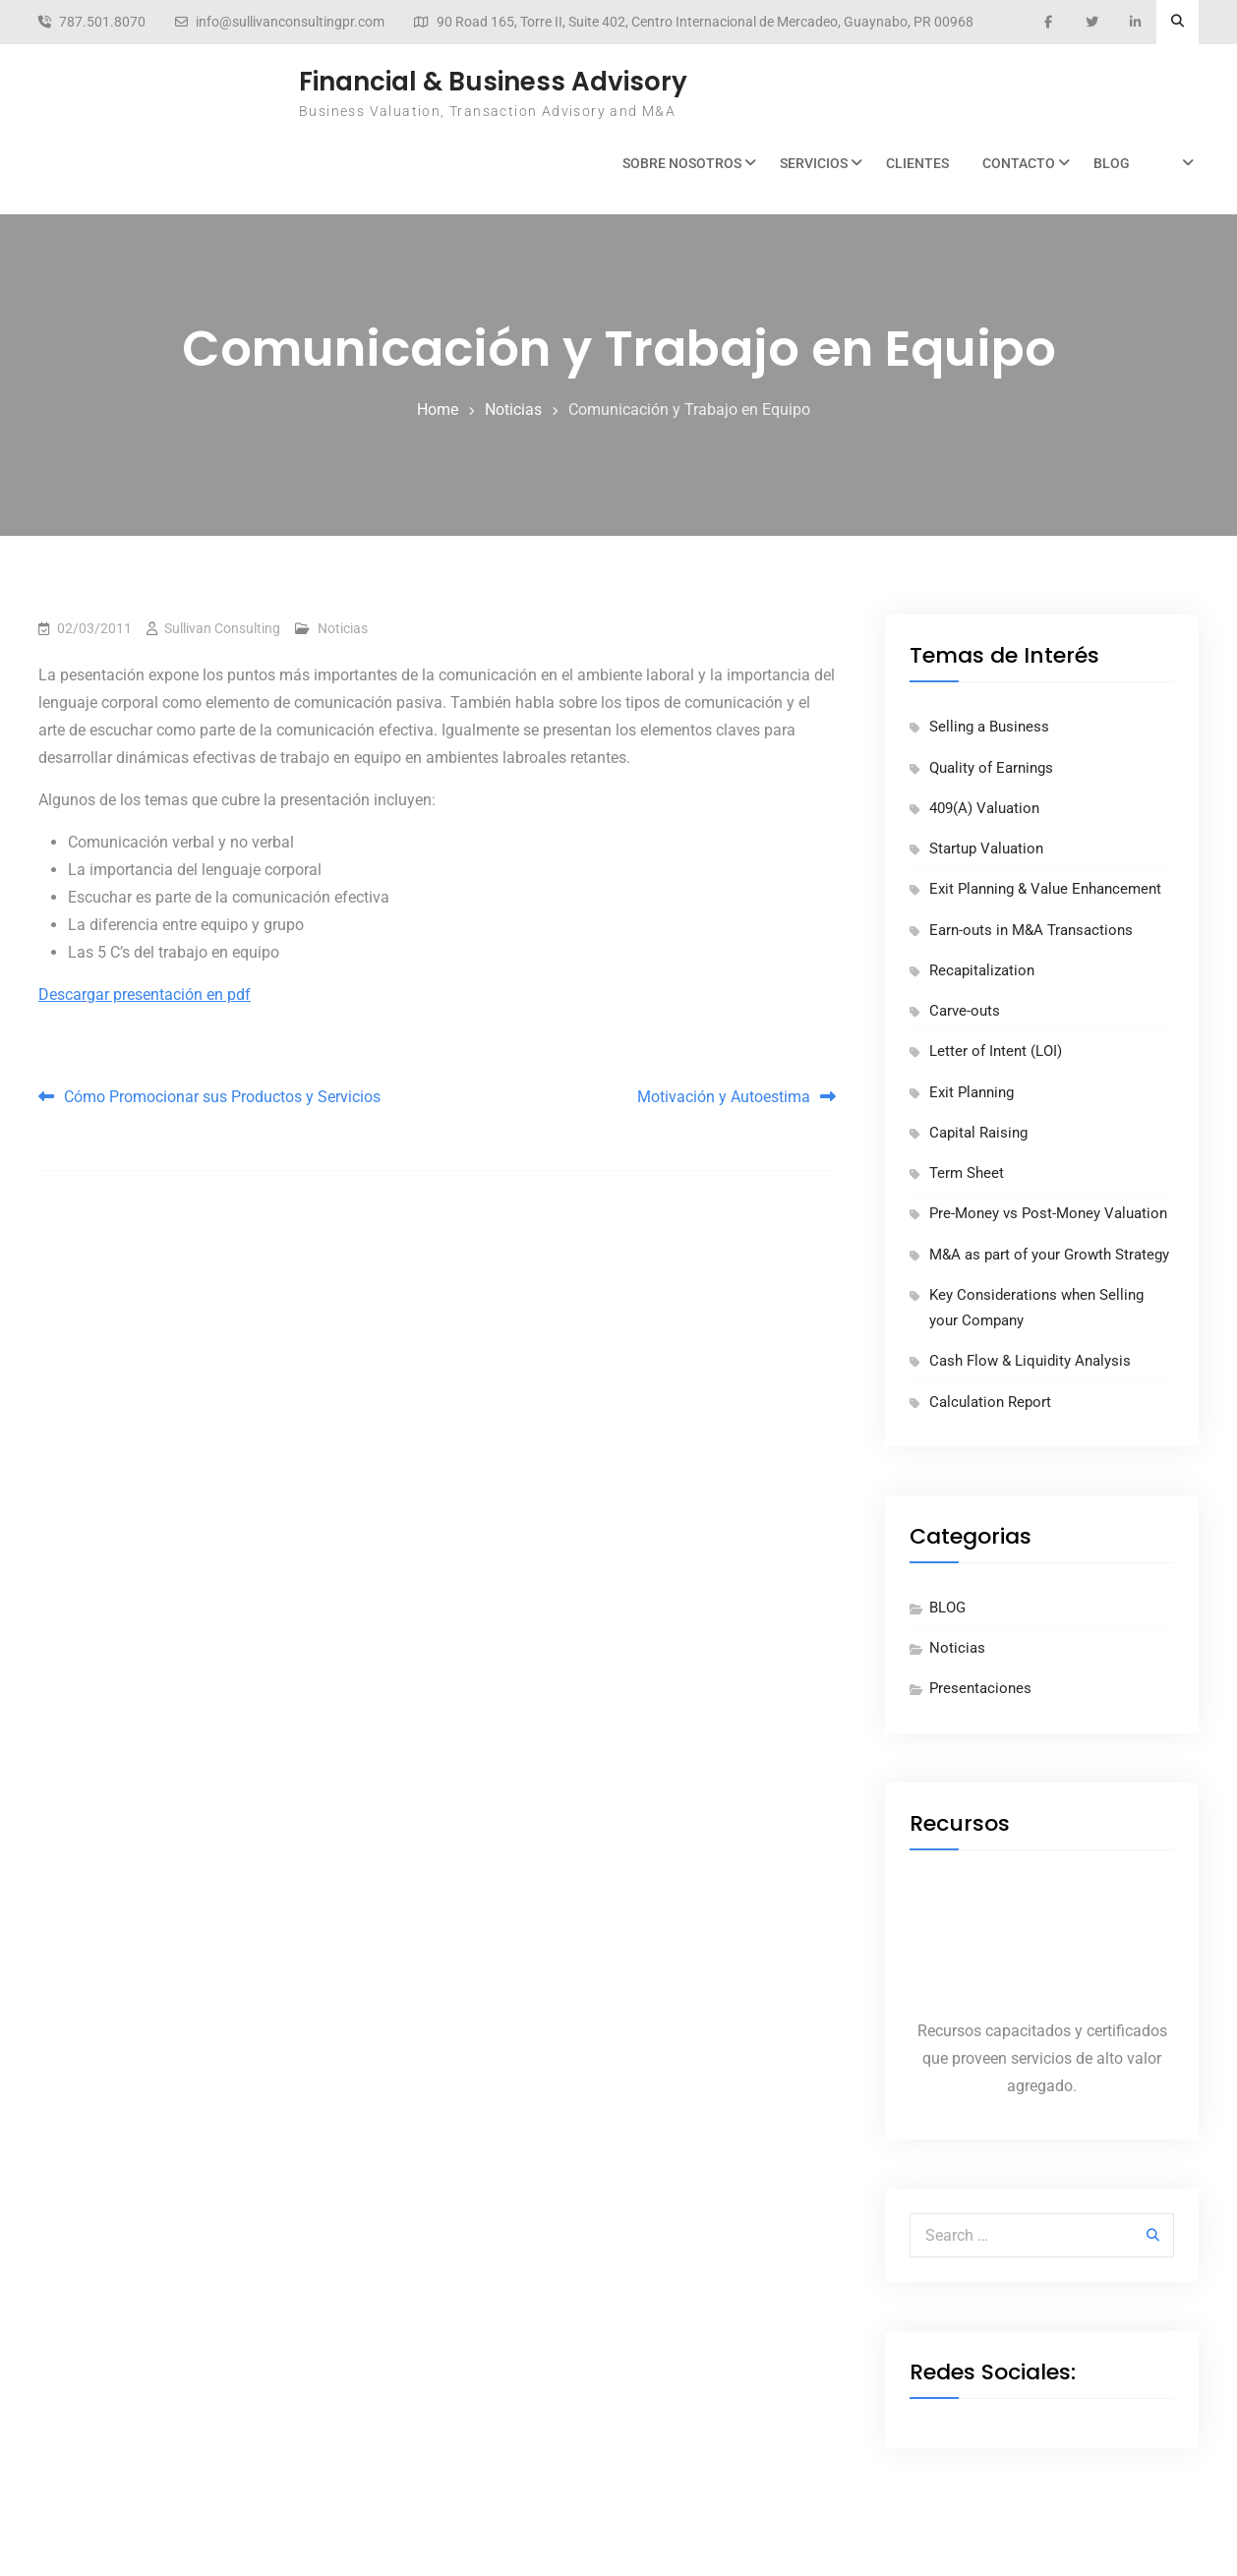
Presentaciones (980, 1688)
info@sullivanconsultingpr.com (290, 22)
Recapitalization (981, 970)
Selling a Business (989, 726)
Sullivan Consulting (222, 628)
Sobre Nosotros (681, 163)
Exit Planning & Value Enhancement (1045, 889)
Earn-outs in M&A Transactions (1031, 930)
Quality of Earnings (991, 768)
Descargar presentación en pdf (144, 994)
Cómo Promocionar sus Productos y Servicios (222, 1096)
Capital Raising (978, 1133)
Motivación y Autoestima (723, 1096)
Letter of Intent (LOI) (995, 1051)
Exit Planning (971, 1092)
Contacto (1018, 163)
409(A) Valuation (984, 808)
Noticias (343, 628)
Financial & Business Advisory (493, 81)
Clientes (917, 163)
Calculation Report (990, 1402)
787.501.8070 (102, 22)
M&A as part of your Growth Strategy (1049, 1254)
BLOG (1111, 163)
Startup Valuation (986, 848)
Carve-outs (964, 1011)
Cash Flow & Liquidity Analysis (1030, 1361)
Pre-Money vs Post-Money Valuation (1048, 1213)
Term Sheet (966, 1173)
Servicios (814, 163)
